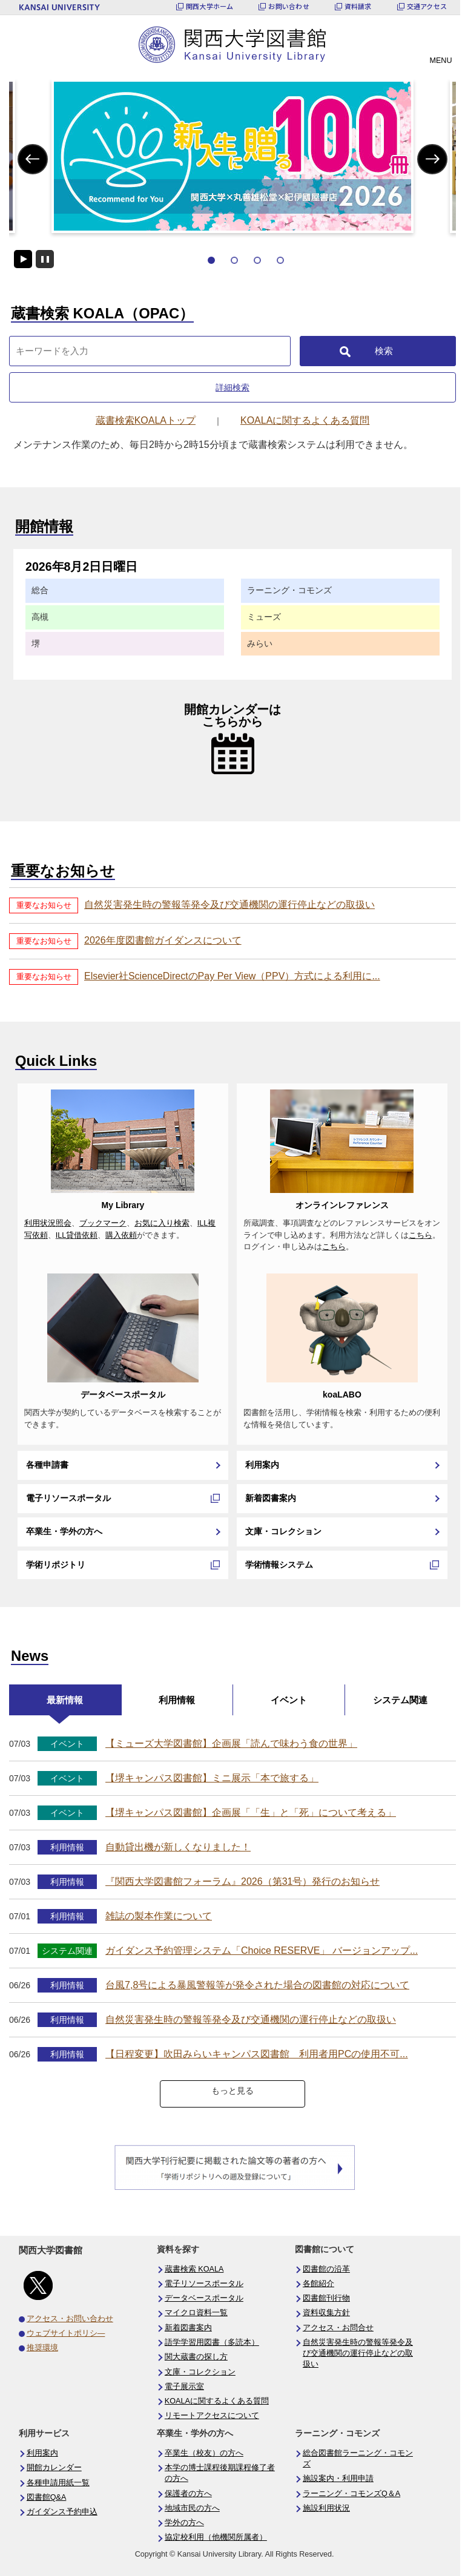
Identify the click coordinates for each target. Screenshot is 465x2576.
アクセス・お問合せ (338, 2328)
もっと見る (232, 2090)
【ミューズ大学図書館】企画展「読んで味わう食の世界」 (231, 1743)
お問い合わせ (288, 6)
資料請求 (358, 6)
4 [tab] (280, 260)
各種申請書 (47, 1465)
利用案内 (262, 1465)
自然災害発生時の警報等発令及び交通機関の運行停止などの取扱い (229, 904)
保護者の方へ (188, 2493)
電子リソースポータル (68, 1498)
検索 (384, 351)
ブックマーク (103, 1223)
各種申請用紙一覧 (58, 2483)
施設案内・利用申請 (338, 2478)
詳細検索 (232, 387)
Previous (32, 159)
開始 (23, 259)
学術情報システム (279, 1564)
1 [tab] (211, 260)
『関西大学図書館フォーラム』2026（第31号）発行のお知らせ (242, 1881)
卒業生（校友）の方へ (204, 2453)
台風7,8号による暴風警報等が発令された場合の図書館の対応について (257, 1985)
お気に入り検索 (162, 1223)
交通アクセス (427, 6)
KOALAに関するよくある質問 (217, 2401)
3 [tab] (257, 260)
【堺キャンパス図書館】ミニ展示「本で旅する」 (211, 1778)
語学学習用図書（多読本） (212, 2342)
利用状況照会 (47, 1223)
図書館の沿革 (326, 2269)
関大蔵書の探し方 (196, 2357)
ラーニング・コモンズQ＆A (351, 2493)
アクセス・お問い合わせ (70, 2319)
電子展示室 (184, 2386)
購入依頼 (121, 1235)
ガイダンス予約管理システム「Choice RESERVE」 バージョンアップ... (261, 1950)
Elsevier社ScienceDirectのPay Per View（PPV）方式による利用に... (232, 976)
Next (432, 159)
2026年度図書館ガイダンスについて (163, 940)
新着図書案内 (270, 1498)
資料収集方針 (326, 2312)
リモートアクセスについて (212, 2415)
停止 (45, 259)
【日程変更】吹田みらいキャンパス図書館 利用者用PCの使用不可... (256, 2054)
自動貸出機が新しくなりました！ (178, 1847)
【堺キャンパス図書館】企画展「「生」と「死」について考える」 (250, 1812)
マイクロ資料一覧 (196, 2312)
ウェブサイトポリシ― (66, 2333)
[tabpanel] (232, 156)
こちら (420, 1235)
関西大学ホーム (210, 6)
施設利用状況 (326, 2508)
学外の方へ (184, 2522)
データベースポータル (123, 1394)
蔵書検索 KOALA (194, 2269)
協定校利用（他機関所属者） (216, 2537)
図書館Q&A (47, 2497)
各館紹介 (318, 2283)
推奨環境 (42, 2348)
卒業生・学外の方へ (64, 1531)
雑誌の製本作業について (158, 1916)
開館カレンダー (54, 2467)
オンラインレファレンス (342, 1205)
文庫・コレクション (283, 1531)
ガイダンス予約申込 (62, 2512)
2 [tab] (234, 260)
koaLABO (342, 1394)
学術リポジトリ (55, 1564)
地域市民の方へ (192, 2508)
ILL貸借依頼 (77, 1235)
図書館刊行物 (326, 2298)
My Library (123, 1205)
